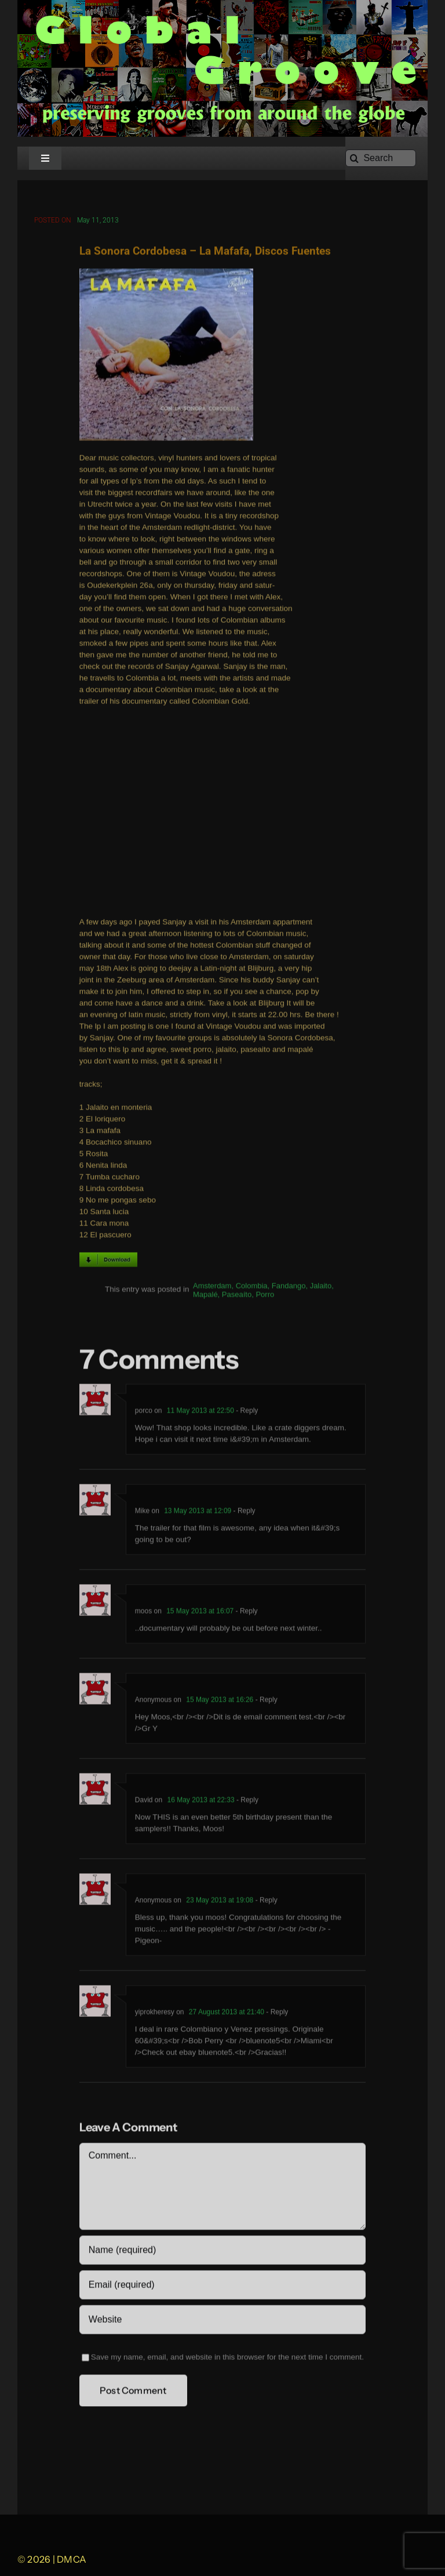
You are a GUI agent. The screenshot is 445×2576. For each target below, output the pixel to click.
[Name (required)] (222, 2251)
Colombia (252, 1287)
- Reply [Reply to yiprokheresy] (276, 2013)
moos (143, 1612)
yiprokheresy (154, 2013)
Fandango (289, 1287)
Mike (142, 1512)
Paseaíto (236, 1296)
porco (143, 1412)
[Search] (380, 158)
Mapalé (205, 1296)
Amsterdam (212, 1287)
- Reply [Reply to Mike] (243, 1512)
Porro (265, 1296)
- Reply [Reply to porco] (246, 1412)
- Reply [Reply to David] (246, 1801)
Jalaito (321, 1287)
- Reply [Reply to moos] (245, 1612)
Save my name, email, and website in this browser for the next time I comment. (227, 2358)
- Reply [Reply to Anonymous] (265, 1701)
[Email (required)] (222, 2286)
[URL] (222, 2321)
